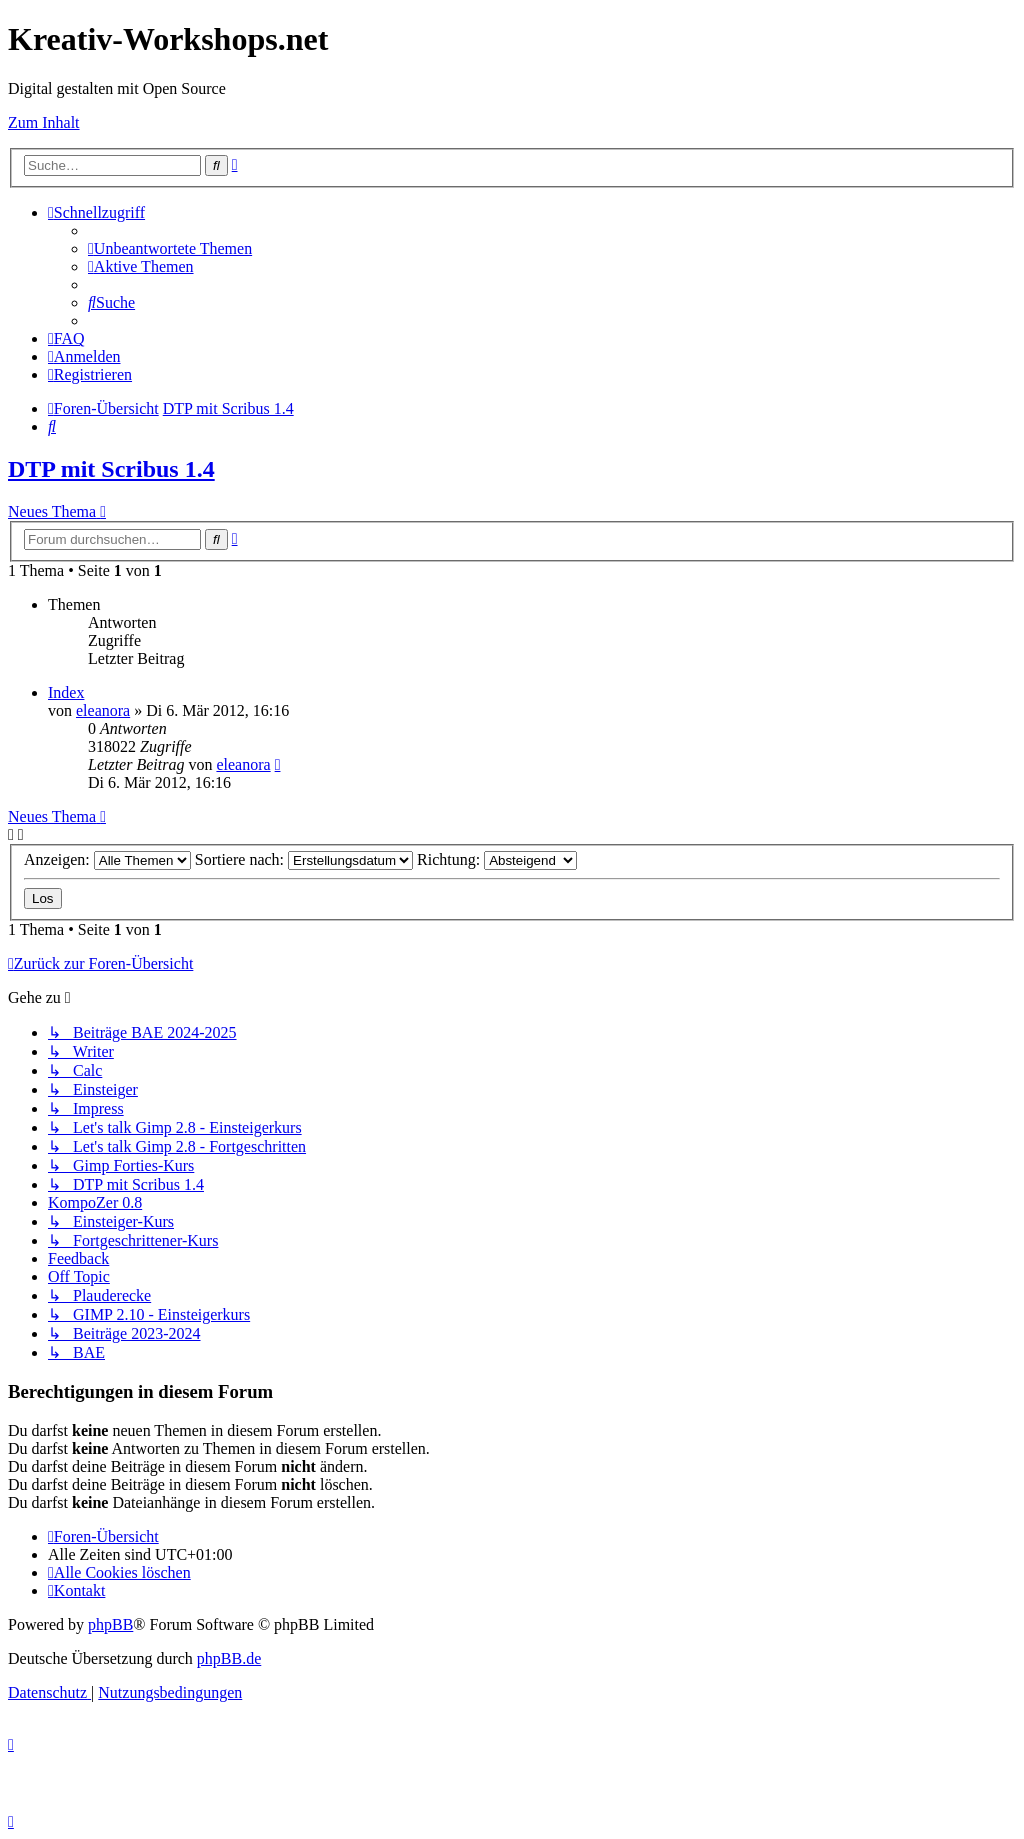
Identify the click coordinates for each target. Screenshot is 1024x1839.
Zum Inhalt (44, 122)
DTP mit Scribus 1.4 (111, 469)
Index (66, 692)
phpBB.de (229, 1658)
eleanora (103, 710)
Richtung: (497, 859)
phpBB (110, 1624)
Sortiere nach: (304, 859)
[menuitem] (170, 248)
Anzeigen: (107, 859)
